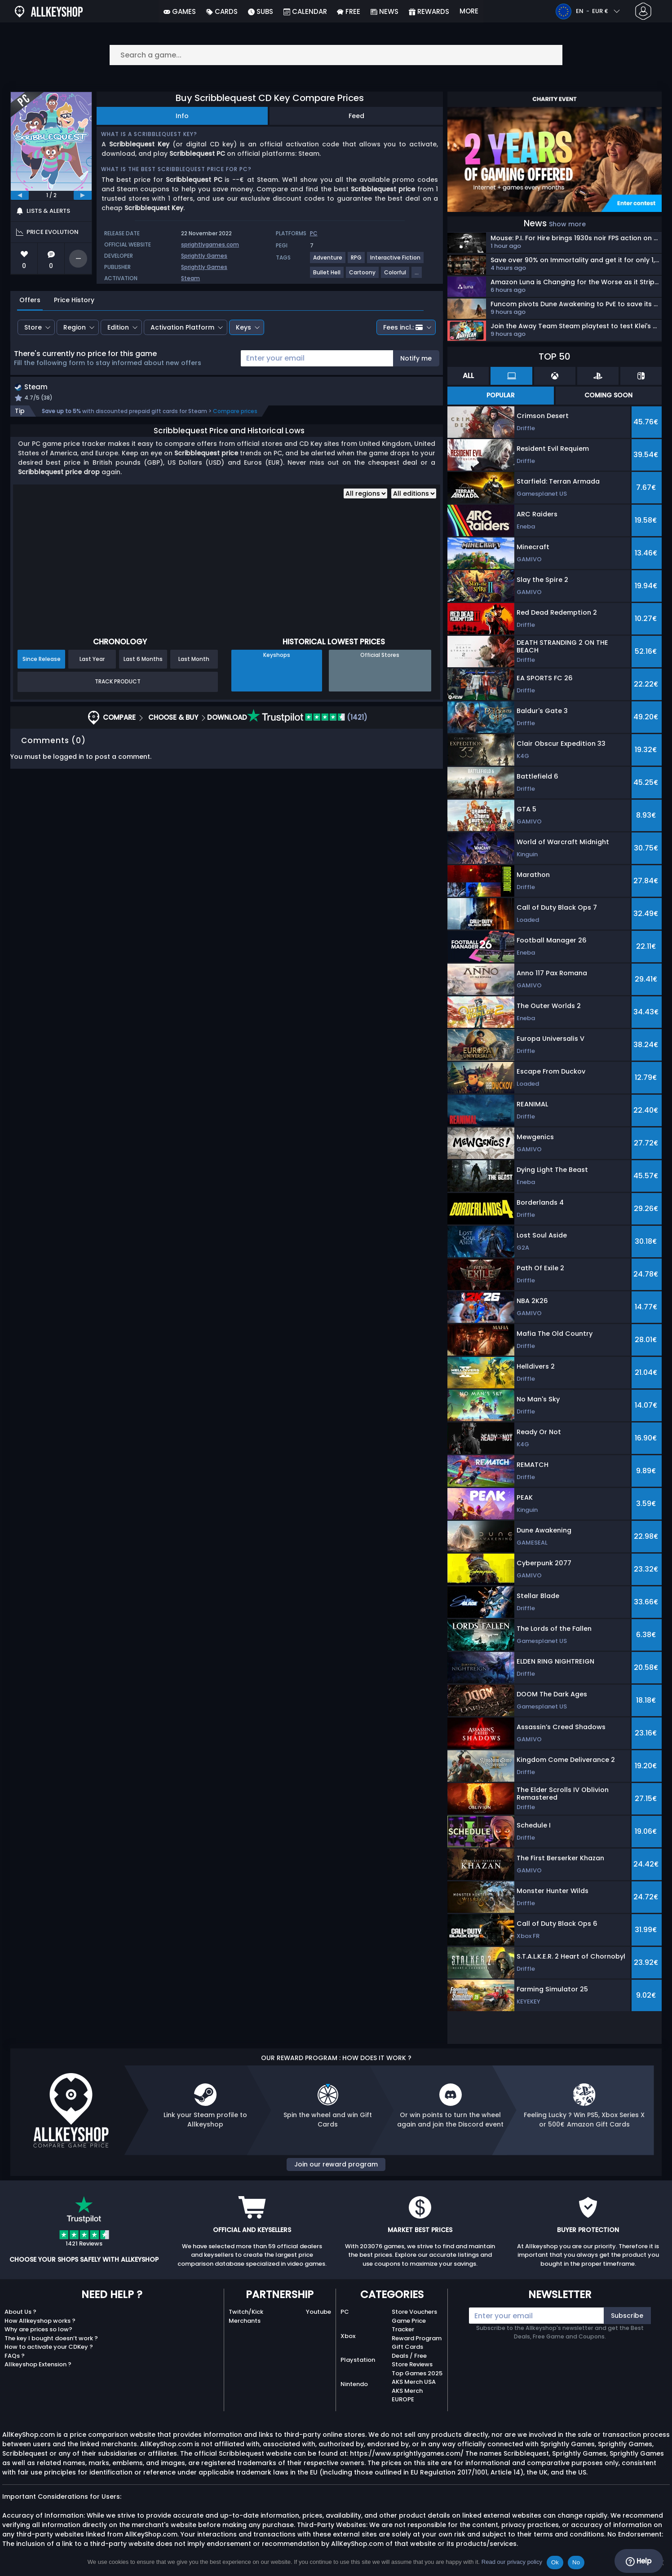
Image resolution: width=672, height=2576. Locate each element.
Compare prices (235, 412)
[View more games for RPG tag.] (357, 261)
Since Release (41, 660)
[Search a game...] (336, 55)
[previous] (20, 195)
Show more (567, 224)
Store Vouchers (414, 2311)
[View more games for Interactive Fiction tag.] (395, 261)
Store (33, 327)
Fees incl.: (403, 327)
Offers (29, 299)
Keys (243, 327)
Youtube (318, 2311)
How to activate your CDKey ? (48, 2347)
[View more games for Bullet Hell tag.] (327, 276)
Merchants (245, 2320)
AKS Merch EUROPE (407, 2395)
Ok (555, 2562)
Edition (118, 327)
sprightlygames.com (210, 244)
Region (74, 327)
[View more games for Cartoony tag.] (363, 276)
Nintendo (354, 2384)
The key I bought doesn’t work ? (51, 2338)
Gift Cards (407, 2347)
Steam (190, 278)
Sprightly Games (204, 256)
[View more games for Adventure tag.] (328, 261)
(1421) (307, 718)
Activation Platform (182, 327)
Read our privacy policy (512, 2561)
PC (344, 2311)
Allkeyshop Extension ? (37, 2364)
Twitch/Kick (246, 2311)
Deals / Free (409, 2355)
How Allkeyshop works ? (39, 2320)
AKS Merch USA (414, 2382)
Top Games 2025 (417, 2373)
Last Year (92, 660)
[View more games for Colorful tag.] (395, 276)
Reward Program (417, 2338)
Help (638, 2561)
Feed (356, 115)
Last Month (193, 660)
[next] (83, 195)
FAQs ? (14, 2355)
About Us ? (20, 2311)
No (576, 2562)
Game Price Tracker (409, 2325)
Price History (74, 299)
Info (182, 115)
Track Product (118, 683)
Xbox (347, 2336)
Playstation (357, 2360)
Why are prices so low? (38, 2329)
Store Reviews (412, 2364)
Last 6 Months (143, 660)
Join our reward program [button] (336, 2164)
